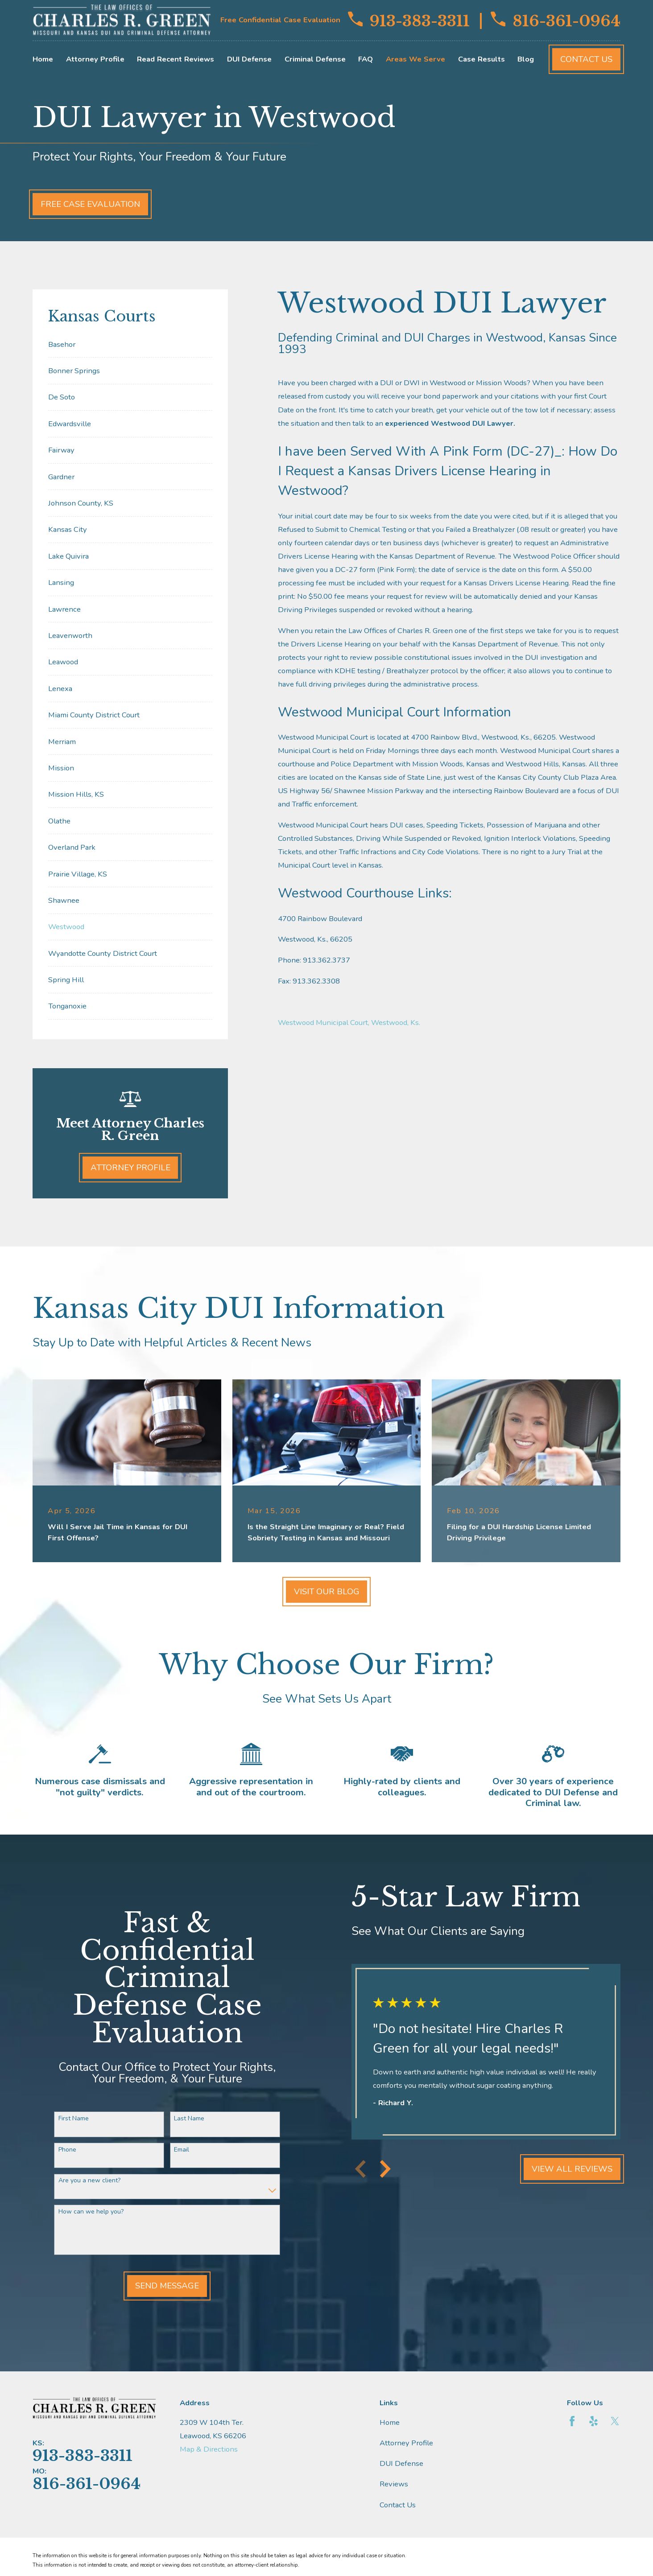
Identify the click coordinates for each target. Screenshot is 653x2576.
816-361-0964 (555, 20)
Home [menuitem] (43, 59)
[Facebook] (572, 2421)
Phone (62, 2150)
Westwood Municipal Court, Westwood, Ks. (349, 1022)
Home (390, 2422)
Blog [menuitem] (525, 59)
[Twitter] (615, 2421)
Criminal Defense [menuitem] (315, 59)
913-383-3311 (409, 20)
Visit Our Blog (327, 1591)
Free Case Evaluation (90, 204)
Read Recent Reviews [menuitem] (175, 59)
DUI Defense (401, 2463)
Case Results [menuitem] (481, 59)
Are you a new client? (85, 2181)
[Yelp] (593, 2421)
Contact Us (586, 59)
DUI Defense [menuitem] (249, 59)
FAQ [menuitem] (365, 59)
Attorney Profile (130, 1167)
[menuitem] (130, 344)
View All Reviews (567, 2169)
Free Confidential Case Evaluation (280, 20)
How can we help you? (86, 2212)
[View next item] (381, 2169)
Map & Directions (209, 2449)
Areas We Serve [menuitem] (415, 59)
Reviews (394, 2484)
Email (177, 2150)
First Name (69, 2119)
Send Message (162, 2286)
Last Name (184, 2119)
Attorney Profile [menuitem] (95, 59)
